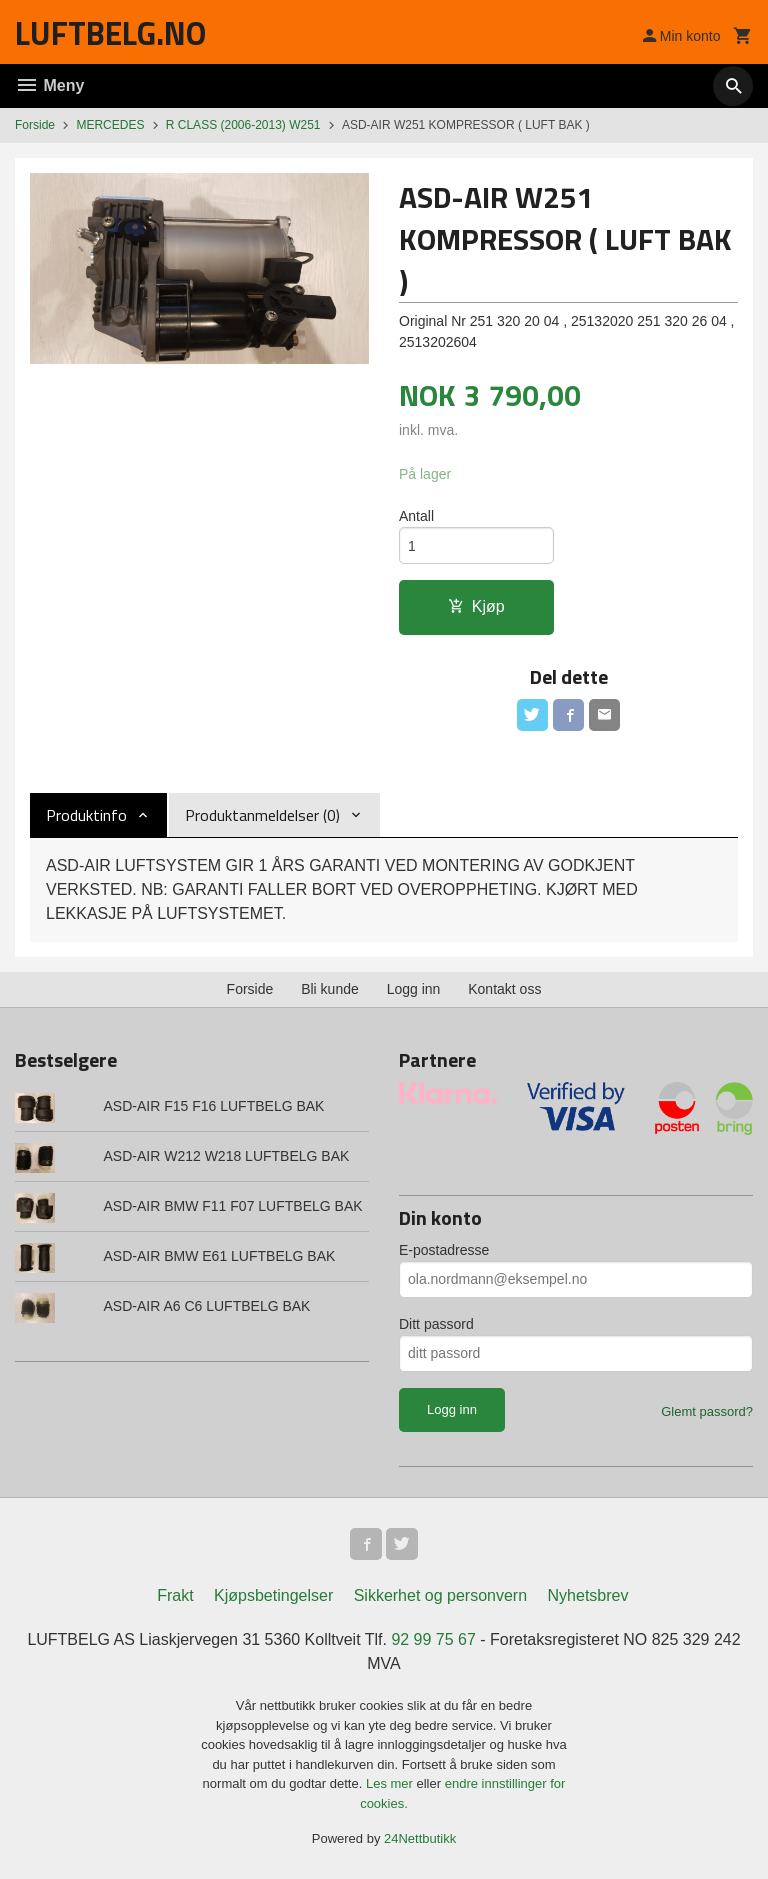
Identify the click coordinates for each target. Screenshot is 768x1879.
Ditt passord (436, 1324)
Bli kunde (330, 989)
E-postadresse (444, 1250)
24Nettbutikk (420, 1839)
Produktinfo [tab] (86, 815)
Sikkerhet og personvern (440, 1596)
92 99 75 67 (433, 1640)
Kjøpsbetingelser (273, 1596)
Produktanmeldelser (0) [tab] (262, 815)
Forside (35, 125)
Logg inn (414, 989)
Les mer (391, 1784)
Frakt (175, 1596)
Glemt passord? (707, 1411)
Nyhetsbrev (588, 1596)
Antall (416, 516)
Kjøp (476, 606)
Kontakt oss (504, 989)
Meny (49, 85)
